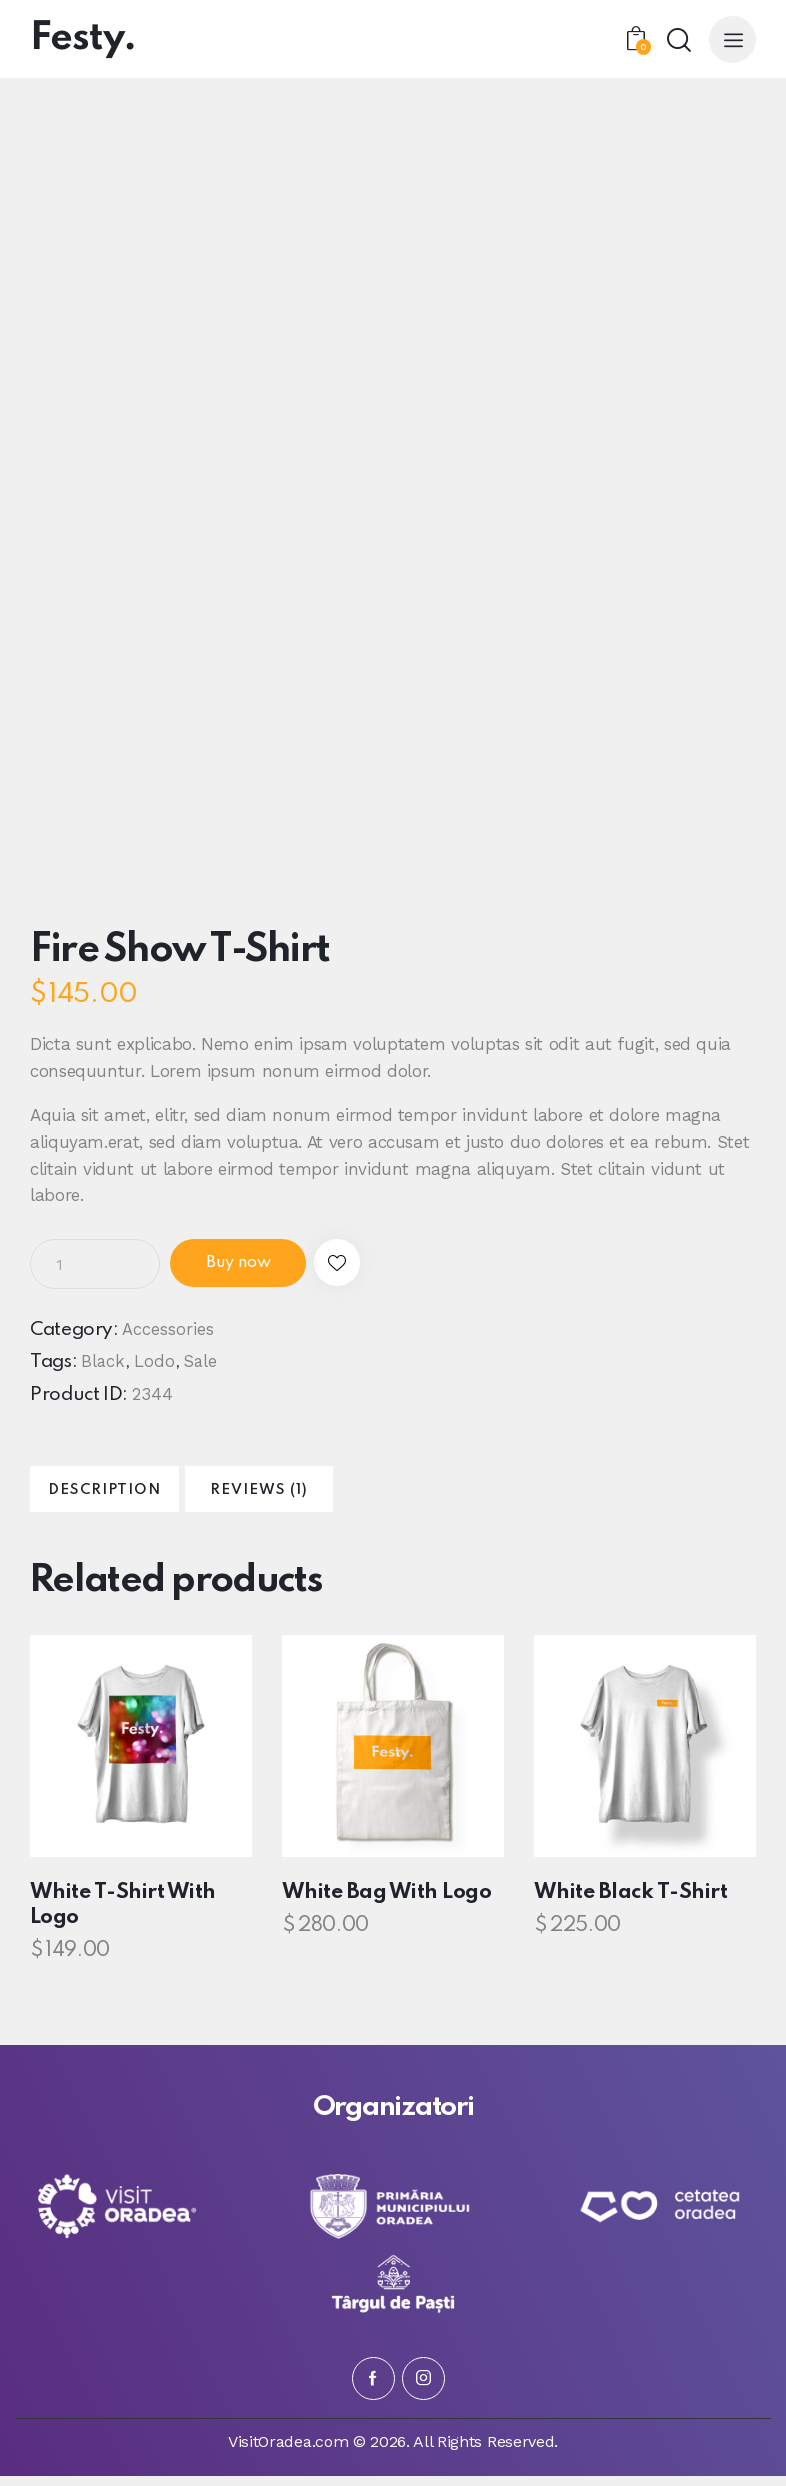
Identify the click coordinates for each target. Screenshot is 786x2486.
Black (103, 1363)
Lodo (155, 1363)
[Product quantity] (95, 1264)
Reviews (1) (321, 1496)
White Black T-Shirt (626, 1903)
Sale (202, 1363)
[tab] (125, 1495)
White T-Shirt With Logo (119, 1916)
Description (125, 1496)
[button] (362, 1264)
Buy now (248, 1264)
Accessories (168, 1330)
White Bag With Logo (382, 1903)
